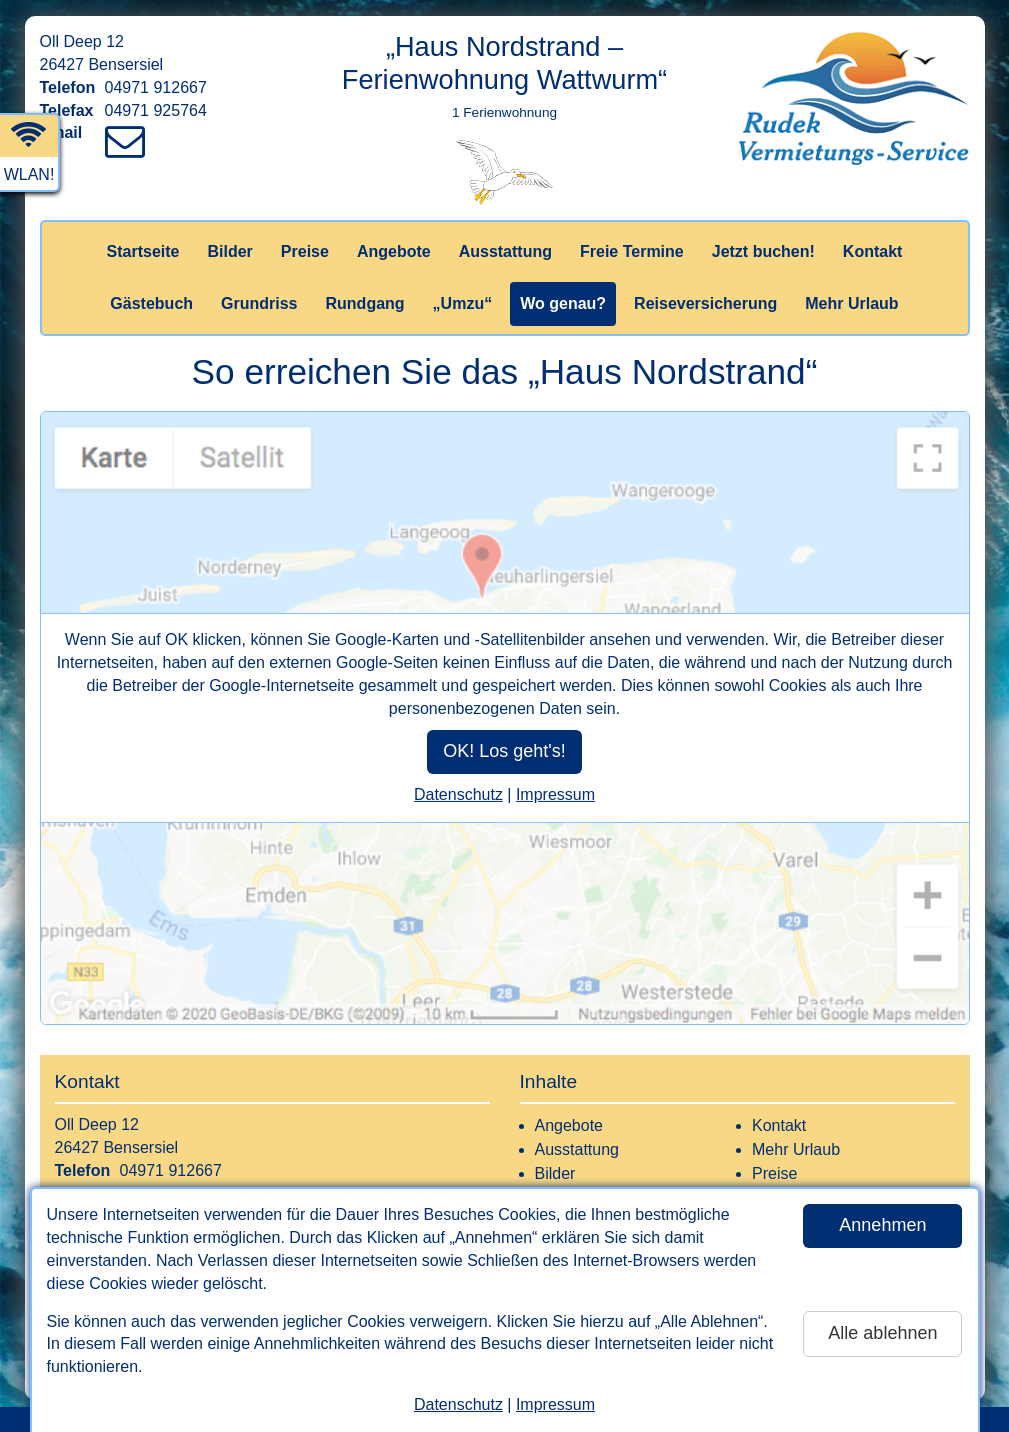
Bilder (229, 251)
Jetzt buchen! (763, 251)
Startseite (143, 251)
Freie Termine (632, 251)
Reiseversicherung (705, 303)
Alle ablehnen (882, 1333)
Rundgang (365, 303)
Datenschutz (458, 1404)
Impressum (555, 1404)
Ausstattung (505, 251)
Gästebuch (151, 303)
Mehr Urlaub (851, 303)
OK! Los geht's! (504, 751)
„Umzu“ (463, 303)
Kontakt (873, 251)
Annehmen (882, 1225)
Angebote (394, 251)
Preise (305, 251)
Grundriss (259, 303)
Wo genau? (563, 303)
